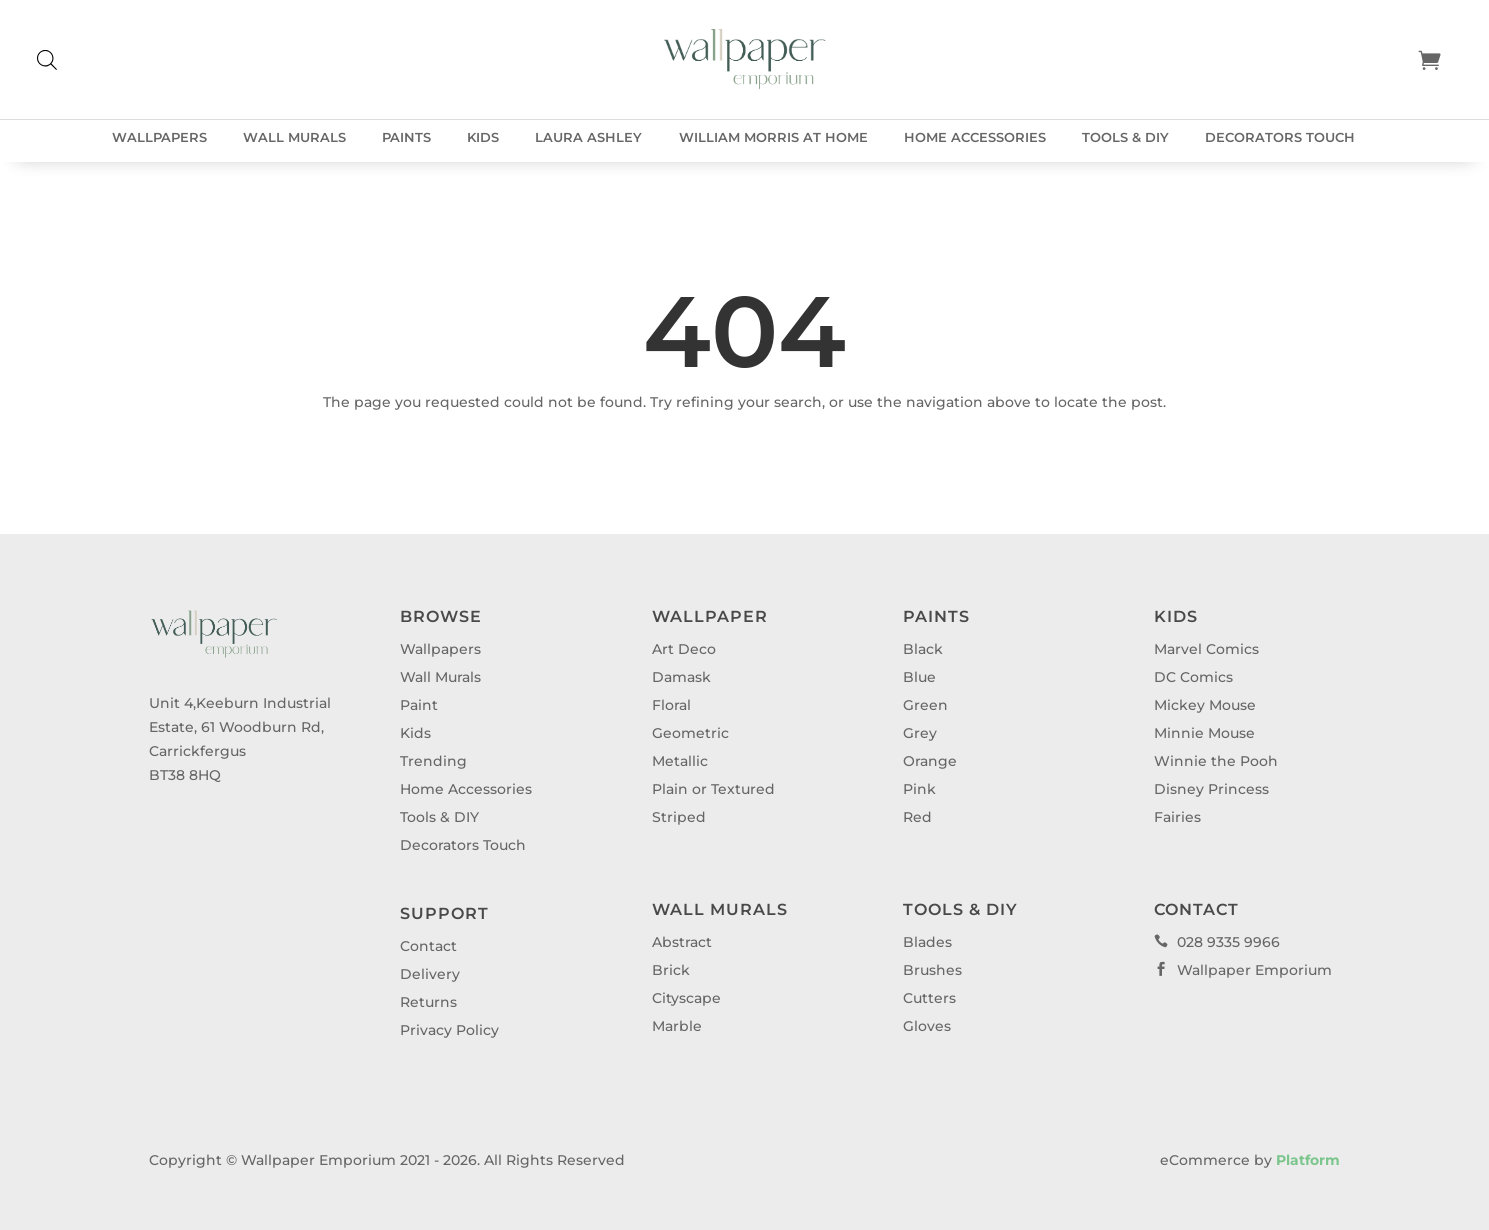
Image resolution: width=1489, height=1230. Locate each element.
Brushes (932, 970)
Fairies (1177, 817)
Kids (483, 137)
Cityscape (686, 998)
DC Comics (1193, 677)
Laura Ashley (588, 137)
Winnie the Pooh (1216, 761)
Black (923, 649)
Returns (428, 1002)
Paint (419, 705)
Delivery (430, 974)
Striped (679, 817)
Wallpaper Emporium (1243, 970)
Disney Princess (1211, 789)
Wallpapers (159, 137)
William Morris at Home (773, 137)
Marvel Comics (1206, 649)
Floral (671, 705)
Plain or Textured (713, 789)
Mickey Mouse (1205, 705)
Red (917, 817)
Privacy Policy (449, 1030)
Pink (919, 789)
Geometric (690, 733)
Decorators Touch (1280, 137)
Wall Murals (294, 137)
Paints (406, 137)
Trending (433, 761)
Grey (920, 733)
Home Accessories (975, 137)
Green (925, 705)
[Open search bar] (47, 59)
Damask (681, 677)
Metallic (680, 761)
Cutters (929, 998)
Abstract (682, 942)
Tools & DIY (1125, 137)
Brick (671, 970)
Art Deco (684, 649)
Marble (677, 1026)
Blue (919, 677)
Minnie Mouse (1204, 733)
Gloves (927, 1026)
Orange (930, 761)
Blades (927, 942)
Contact (428, 946)
